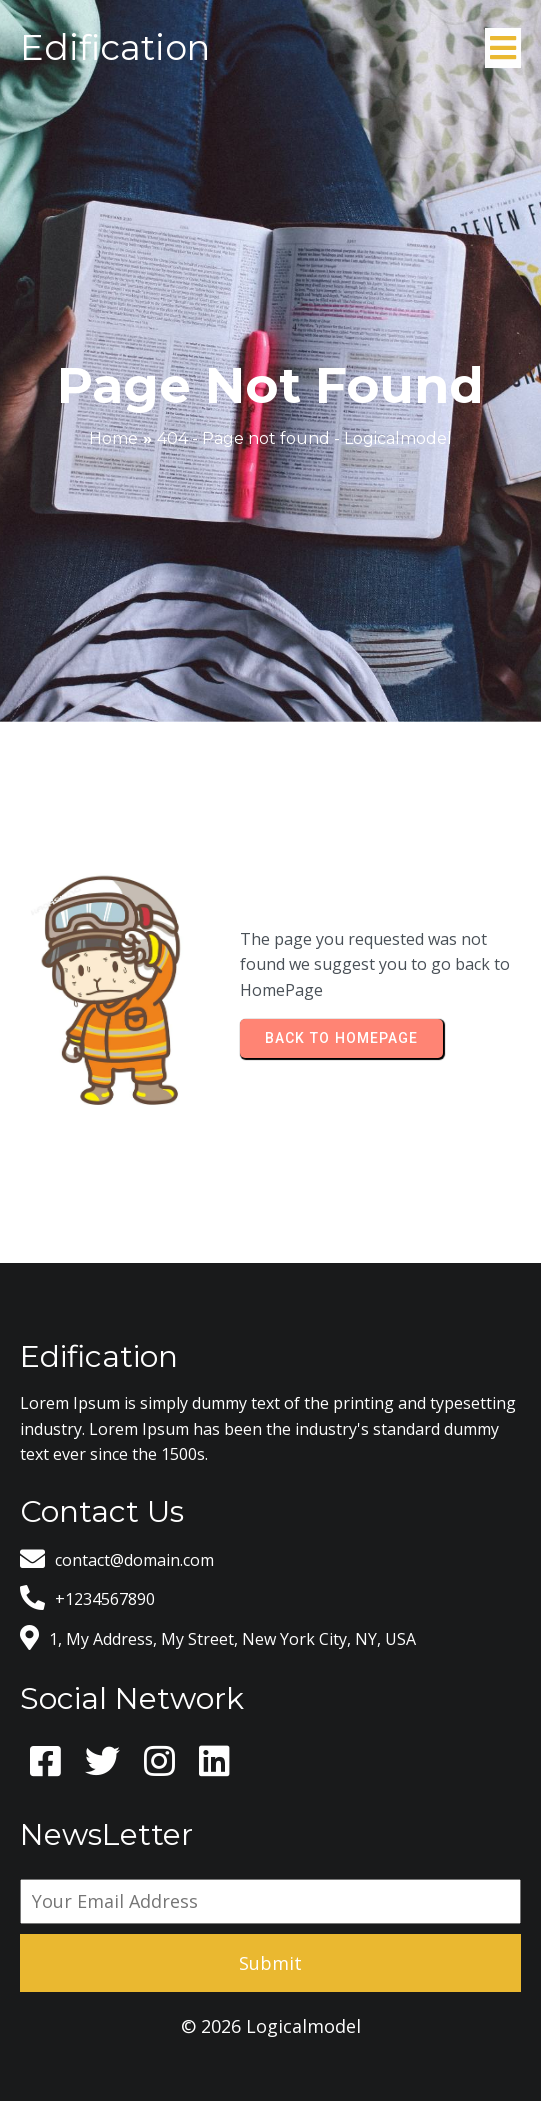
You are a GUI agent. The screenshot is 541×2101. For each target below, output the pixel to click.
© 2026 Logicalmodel (271, 2026)
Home (113, 438)
